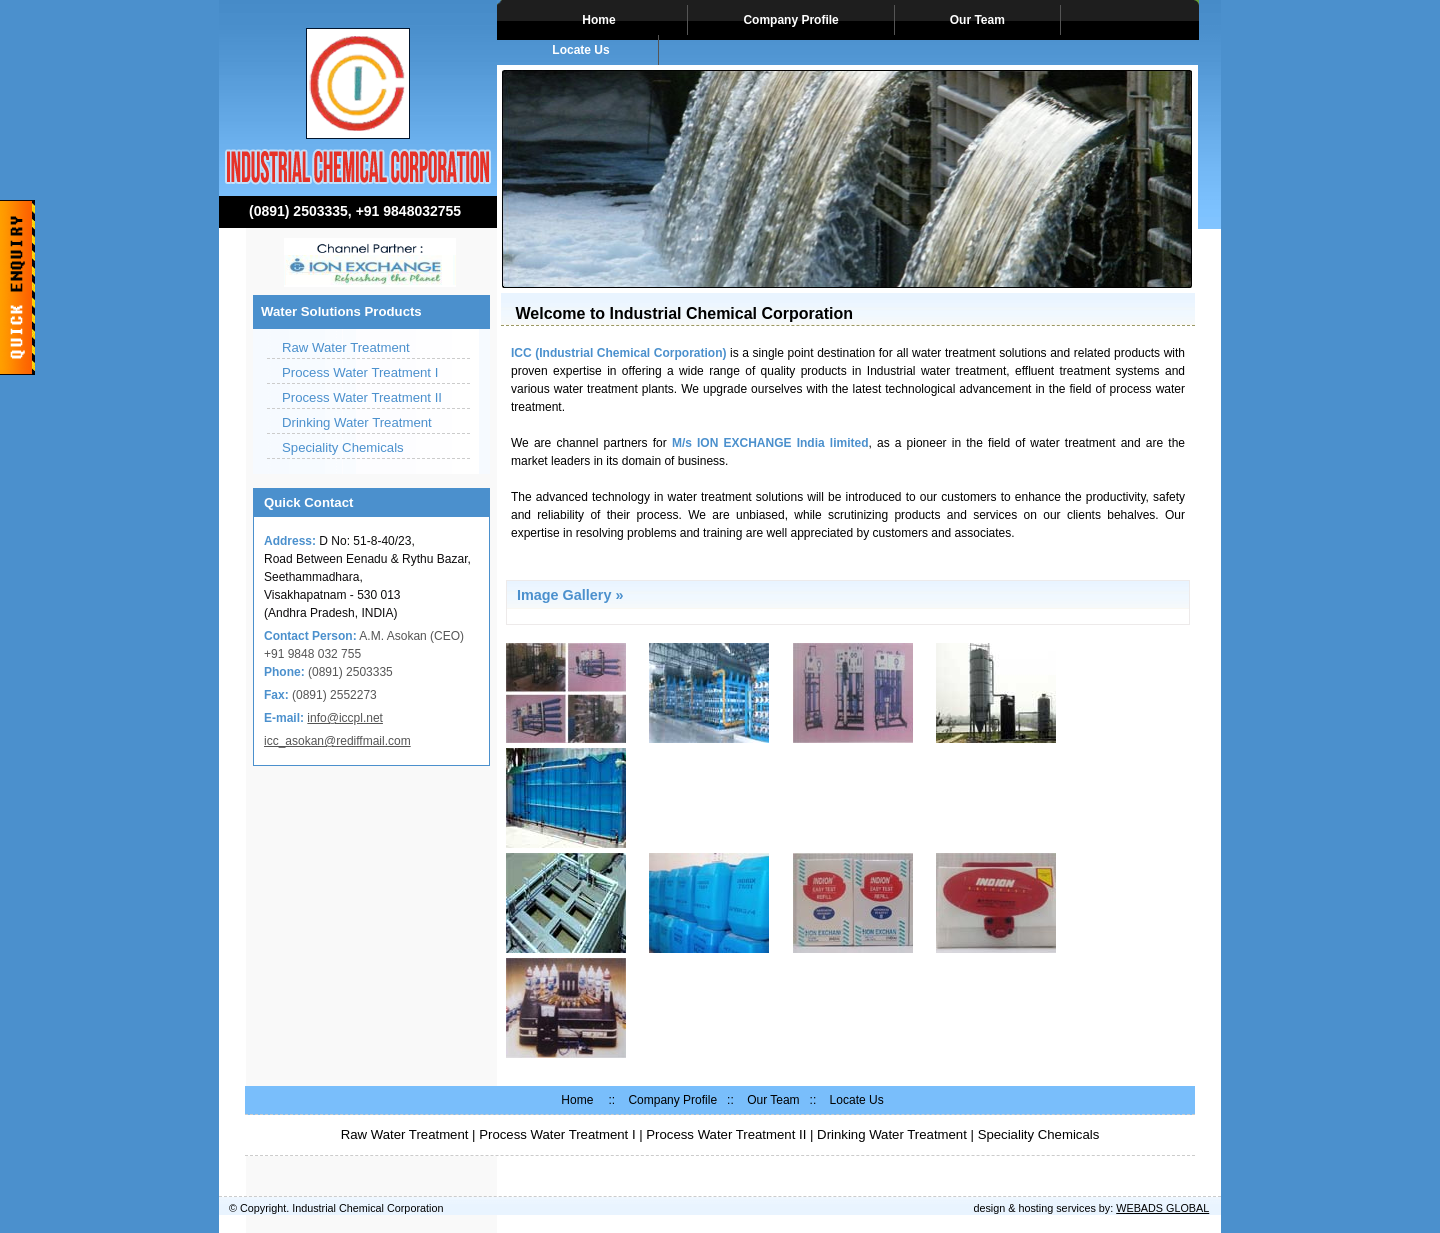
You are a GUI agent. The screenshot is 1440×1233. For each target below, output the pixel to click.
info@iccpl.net (345, 718)
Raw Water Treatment (346, 347)
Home (595, 20)
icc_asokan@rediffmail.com (337, 741)
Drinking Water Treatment (357, 422)
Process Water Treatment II (362, 397)
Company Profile (790, 20)
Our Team (977, 20)
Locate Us (581, 50)
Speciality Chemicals (343, 447)
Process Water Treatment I (360, 372)
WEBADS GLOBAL (1162, 1208)
